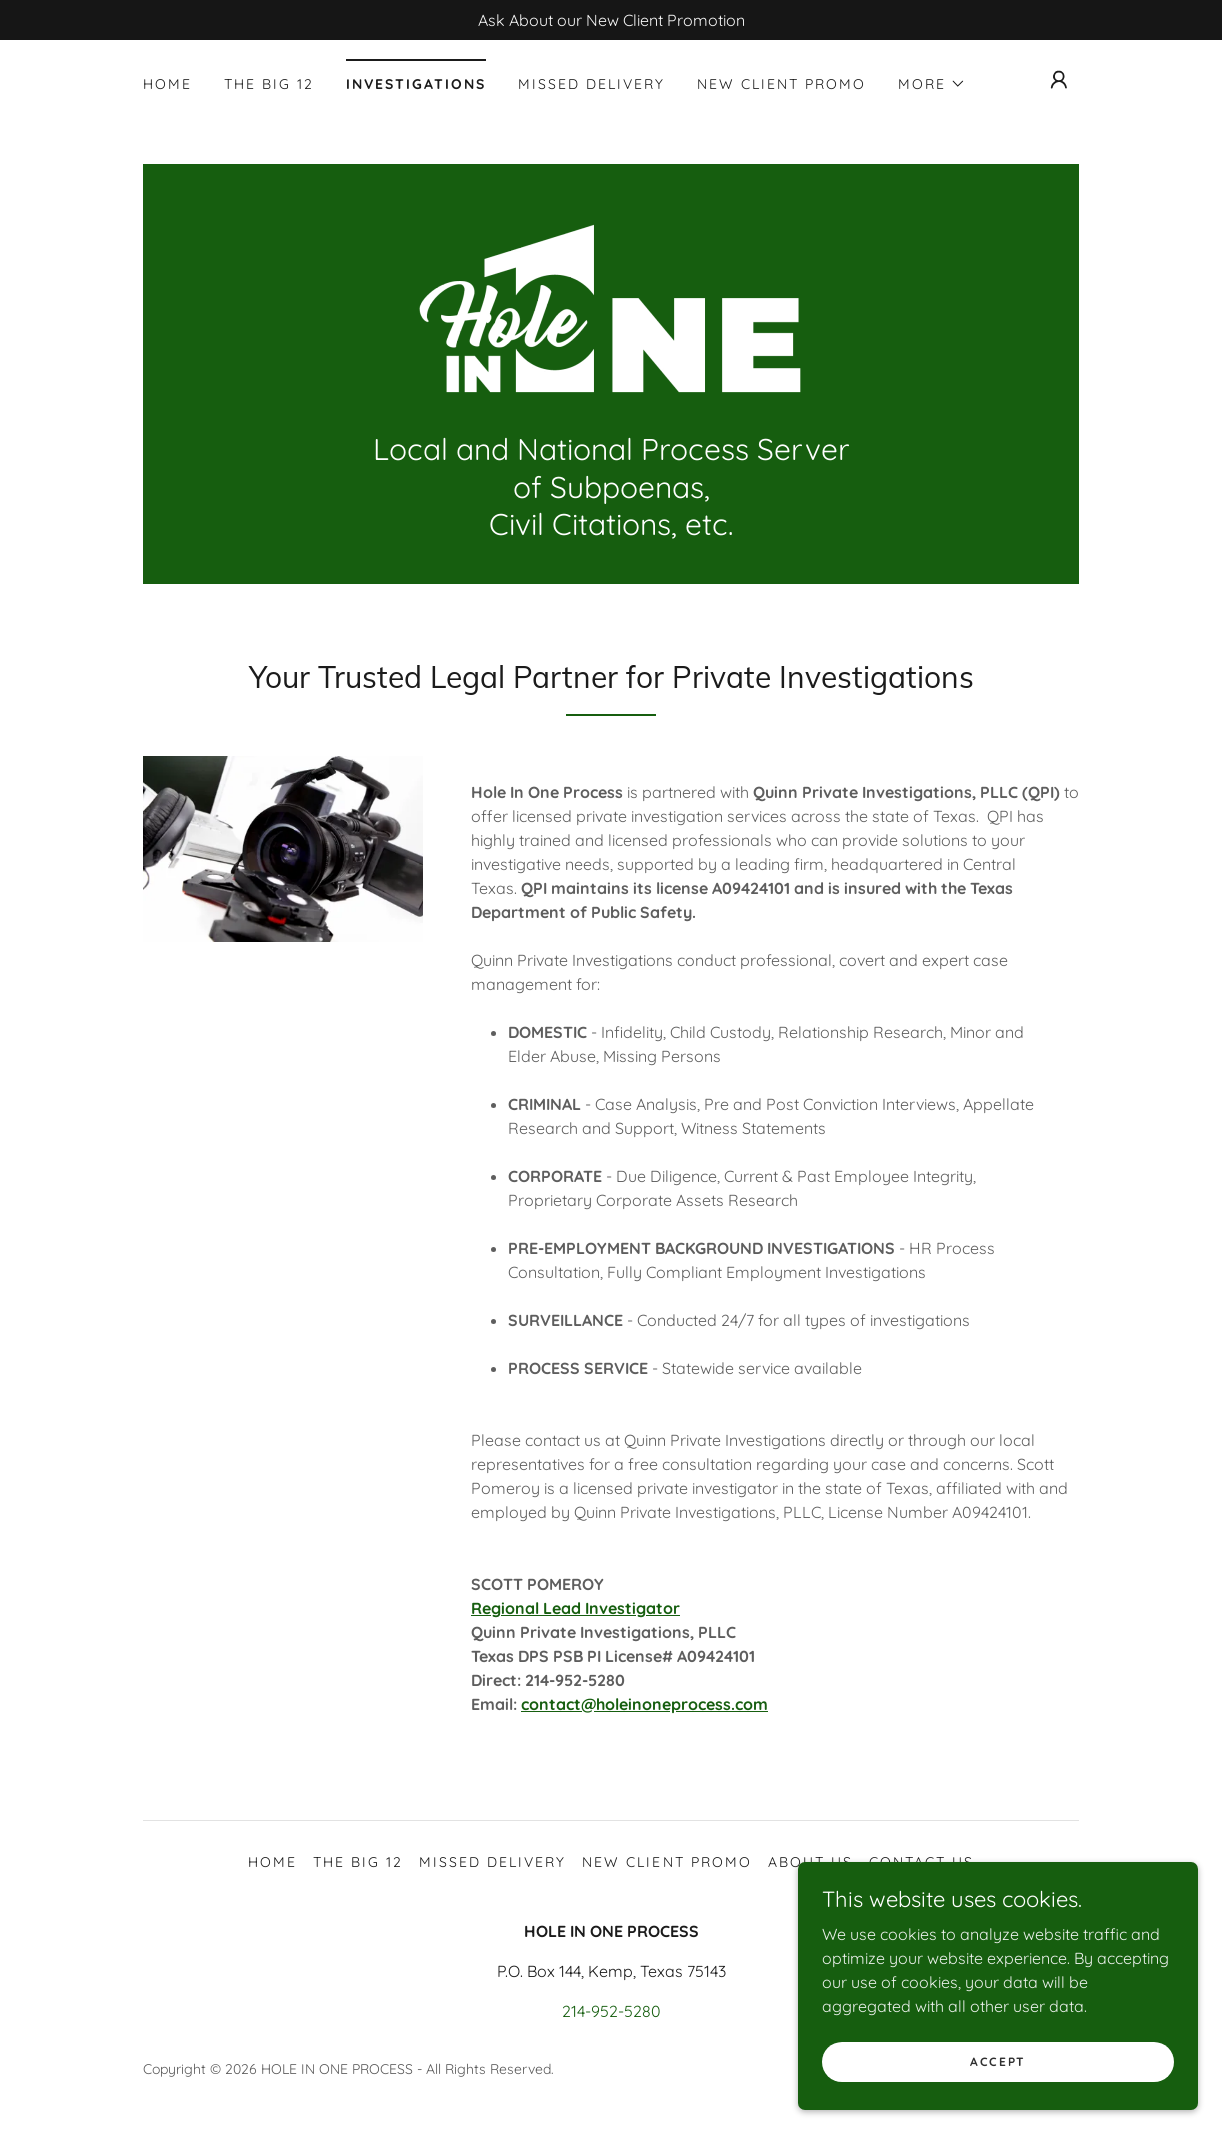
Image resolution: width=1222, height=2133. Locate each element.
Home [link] (167, 84)
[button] (932, 84)
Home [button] (272, 1862)
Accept (998, 2061)
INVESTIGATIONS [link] (416, 84)
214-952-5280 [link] (611, 2011)
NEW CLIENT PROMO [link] (781, 84)
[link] (610, 308)
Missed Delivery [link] (591, 84)
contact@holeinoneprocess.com (644, 1704)
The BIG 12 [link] (269, 84)
